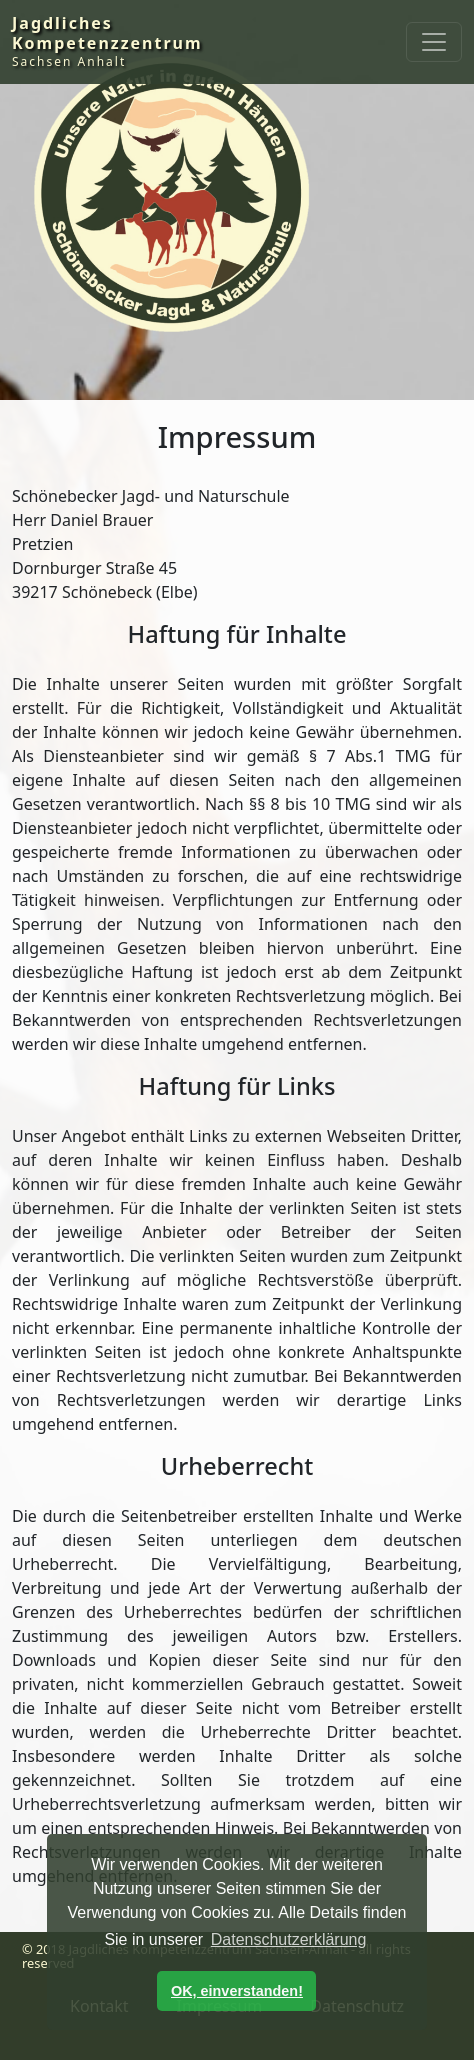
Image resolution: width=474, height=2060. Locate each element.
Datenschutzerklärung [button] (289, 1939)
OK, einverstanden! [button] (237, 1991)
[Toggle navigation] (434, 42)
